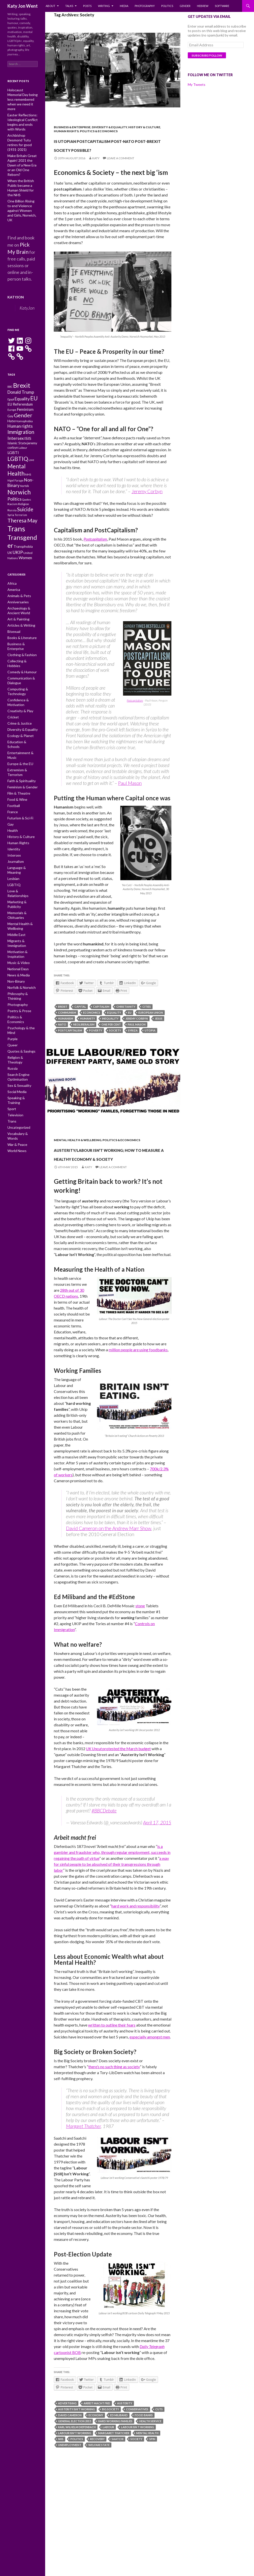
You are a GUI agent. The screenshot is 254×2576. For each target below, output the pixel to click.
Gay (10, 799)
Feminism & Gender (21, 763)
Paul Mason (130, 792)
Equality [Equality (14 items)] (22, 372)
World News (15, 1071)
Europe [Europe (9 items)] (11, 385)
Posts (87, 5)
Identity (12, 823)
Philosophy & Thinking (22, 948)
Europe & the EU (18, 741)
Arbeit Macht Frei (97, 2430)
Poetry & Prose (17, 960)
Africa (11, 582)
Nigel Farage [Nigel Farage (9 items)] (15, 467)
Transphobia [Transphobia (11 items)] (23, 543)
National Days (16, 924)
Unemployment (69, 2471)
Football (12, 781)
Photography (145, 5)
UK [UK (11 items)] (9, 550)
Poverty (95, 1039)
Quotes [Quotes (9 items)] (26, 489)
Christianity (125, 1015)
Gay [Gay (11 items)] (10, 392)
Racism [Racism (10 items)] (12, 494)
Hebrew (202, 5)
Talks (69, 5)
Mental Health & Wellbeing (77, 1149)
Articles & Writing (19, 622)
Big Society (110, 2436)
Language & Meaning (21, 841)
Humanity (87, 1027)
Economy (96, 2442)
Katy (95, 167)
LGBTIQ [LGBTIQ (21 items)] (17, 441)
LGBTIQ (12, 853)
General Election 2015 (74, 2447)
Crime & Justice (18, 707)
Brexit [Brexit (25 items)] (21, 356)
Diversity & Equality (109, 127)
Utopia (150, 1039)
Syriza (133, 1039)
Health (11, 805)
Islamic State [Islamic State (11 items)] (17, 424)
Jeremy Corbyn (146, 500)
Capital (80, 1015)
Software (222, 5)
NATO (62, 1033)
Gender (185, 5)
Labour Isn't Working (74, 2459)
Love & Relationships (21, 859)
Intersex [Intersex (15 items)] (15, 418)
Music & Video (17, 918)
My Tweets (196, 84)
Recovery (97, 2465)
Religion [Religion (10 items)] (23, 494)
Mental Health (147, 2459)
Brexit (62, 1015)
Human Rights (66, 131)
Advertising (67, 2430)
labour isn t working (137, 2453)
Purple (11, 978)
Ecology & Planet (18, 719)
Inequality (110, 1027)
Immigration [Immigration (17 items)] (20, 411)
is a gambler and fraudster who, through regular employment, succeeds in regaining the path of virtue (112, 1879)
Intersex (13, 829)
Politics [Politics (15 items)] (14, 488)
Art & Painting (16, 616)
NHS (61, 2465)
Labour (108, 2453)
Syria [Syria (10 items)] (10, 506)
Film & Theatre (17, 769)
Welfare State (99, 2471)
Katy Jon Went (22, 6)
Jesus (158, 1027)
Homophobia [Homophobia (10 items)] (24, 398)
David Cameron (70, 2442)
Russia (11, 1001)
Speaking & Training (20, 1030)
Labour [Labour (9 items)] (23, 429)
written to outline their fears (111, 2051)
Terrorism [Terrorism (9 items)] (21, 506)
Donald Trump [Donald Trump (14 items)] (20, 364)
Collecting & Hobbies (21, 652)
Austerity (124, 2430)
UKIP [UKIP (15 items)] (18, 549)
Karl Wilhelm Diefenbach (77, 2453)
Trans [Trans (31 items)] (16, 521)
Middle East (15, 891)
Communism (67, 1021)
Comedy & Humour (20, 658)
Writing (104, 5)
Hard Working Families (115, 2447)
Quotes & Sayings (19, 990)
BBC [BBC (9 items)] (10, 358)
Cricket (12, 701)
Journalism (14, 835)
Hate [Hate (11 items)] (11, 398)
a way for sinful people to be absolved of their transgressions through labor (111, 1891)
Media (124, 5)
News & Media (17, 930)
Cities (146, 1015)
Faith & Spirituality (19, 757)
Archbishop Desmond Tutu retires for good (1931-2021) (21, 133)
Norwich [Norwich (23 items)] (19, 480)
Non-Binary (15, 936)
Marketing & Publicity (21, 865)
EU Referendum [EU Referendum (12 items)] (20, 379)
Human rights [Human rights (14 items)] (20, 404)
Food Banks (144, 2442)
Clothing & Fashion (19, 646)
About (50, 5)
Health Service (150, 2447)
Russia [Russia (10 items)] (12, 501)
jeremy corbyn (137, 1027)
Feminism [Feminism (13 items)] (25, 384)
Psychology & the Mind (22, 972)
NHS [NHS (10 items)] (28, 460)
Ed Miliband (119, 2442)
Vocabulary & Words (20, 1060)
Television (14, 1042)
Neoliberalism (84, 1033)
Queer (11, 984)
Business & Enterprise (72, 127)
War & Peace (15, 1065)
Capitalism (101, 1015)
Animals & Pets (17, 594)
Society (115, 1039)
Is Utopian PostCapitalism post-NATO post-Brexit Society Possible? (109, 148)
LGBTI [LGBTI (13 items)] (13, 434)
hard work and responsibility (135, 1932)
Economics (91, 1021)
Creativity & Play (18, 695)
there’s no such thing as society (114, 2093)
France (12, 787)
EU (129, 1021)
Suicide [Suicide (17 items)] (25, 500)
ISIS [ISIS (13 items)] (27, 418)
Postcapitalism (135, 709)
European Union (150, 1021)
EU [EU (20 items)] (34, 372)
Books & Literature (19, 634)
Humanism (65, 1027)
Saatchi (118, 2465)
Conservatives (137, 2436)
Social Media (15, 1024)
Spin (152, 2465)
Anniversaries (16, 600)
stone (140, 1632)
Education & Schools (20, 725)
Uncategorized (17, 1054)
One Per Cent (111, 1033)
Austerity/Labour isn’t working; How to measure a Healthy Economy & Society (111, 1171)
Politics (167, 5)
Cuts (159, 2436)
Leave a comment (120, 167)
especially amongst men (149, 2063)
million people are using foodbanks (138, 1376)
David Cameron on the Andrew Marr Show (108, 1555)
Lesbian (12, 847)
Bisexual (13, 628)
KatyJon (14, 270)
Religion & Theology (20, 996)
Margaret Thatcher (83, 2153)
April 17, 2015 (157, 1849)
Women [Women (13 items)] (25, 555)
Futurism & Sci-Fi (18, 793)
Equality (114, 1021)
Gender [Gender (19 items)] (23, 391)
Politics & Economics (99, 131)
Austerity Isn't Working (76, 2436)
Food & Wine (16, 775)
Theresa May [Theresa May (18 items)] (22, 512)
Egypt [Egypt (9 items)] (10, 373)
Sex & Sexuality (17, 1018)
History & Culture (144, 127)
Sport (10, 1036)
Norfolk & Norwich (19, 942)
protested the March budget (118, 1775)
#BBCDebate (104, 1837)
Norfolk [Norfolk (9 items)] (24, 473)
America (13, 588)
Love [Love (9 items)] (31, 443)
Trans (11, 1048)
